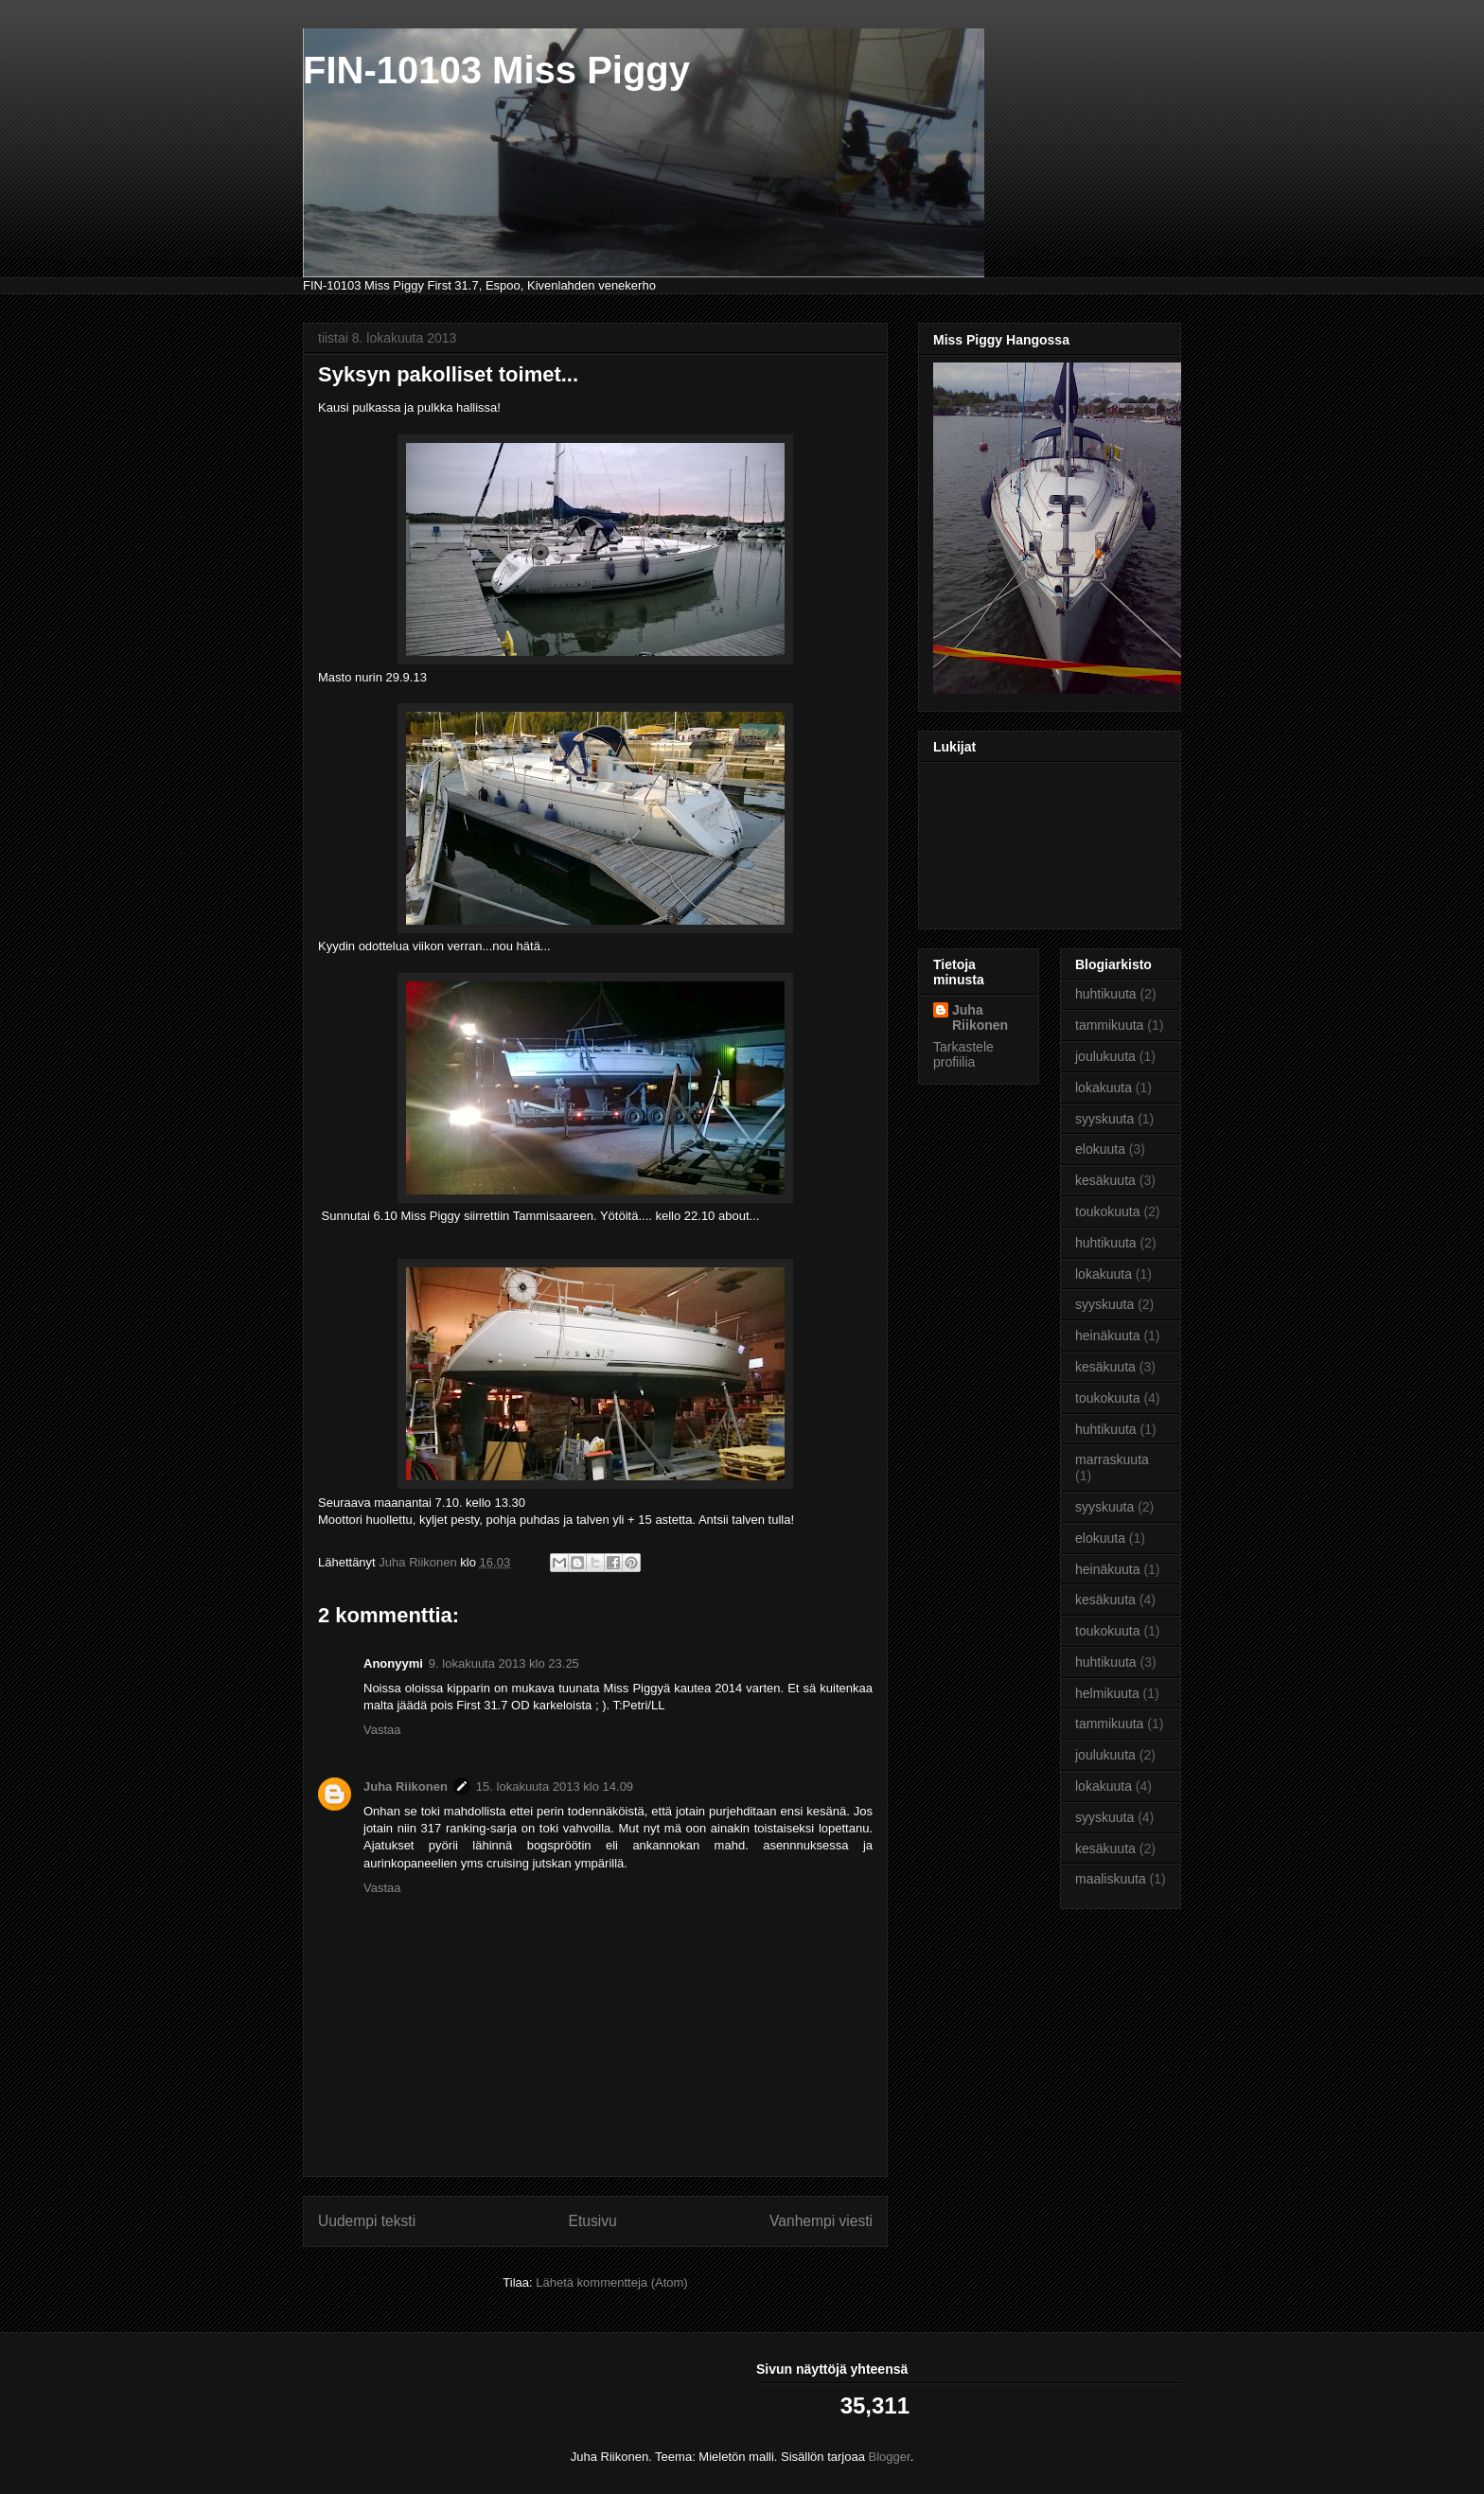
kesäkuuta (1105, 1180)
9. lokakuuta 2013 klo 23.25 (504, 1663)
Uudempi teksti (366, 2221)
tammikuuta (1109, 1025)
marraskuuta (1112, 1459)
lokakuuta (1103, 1087)
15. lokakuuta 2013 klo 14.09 (554, 1786)
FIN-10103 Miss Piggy (496, 70)
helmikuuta (1107, 1693)
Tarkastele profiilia (963, 1054)
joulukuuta (1105, 1056)
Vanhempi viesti (821, 2221)
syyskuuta (1104, 1118)
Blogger (889, 2457)
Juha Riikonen (405, 1786)
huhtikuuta (1106, 993)
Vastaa (382, 1730)
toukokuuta (1107, 1211)
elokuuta (1100, 1149)
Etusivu (593, 2221)
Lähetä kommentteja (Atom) (611, 2282)
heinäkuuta (1107, 1335)
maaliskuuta (1110, 1878)
